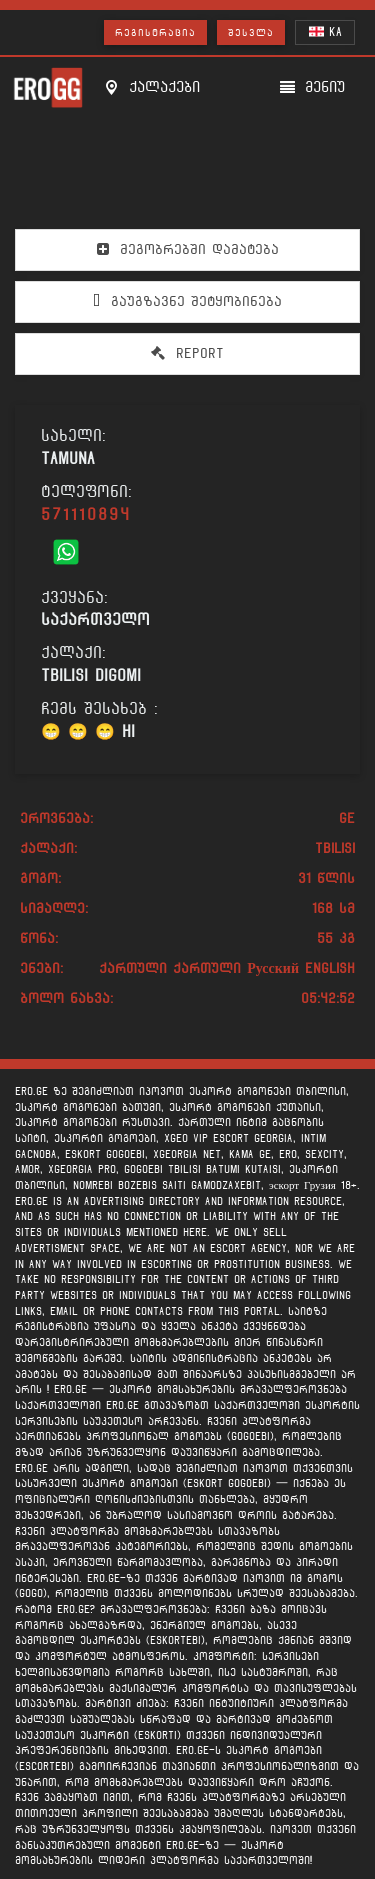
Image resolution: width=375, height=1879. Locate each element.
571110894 (86, 514)
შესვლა (251, 32)
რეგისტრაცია (155, 32)
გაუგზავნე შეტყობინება (187, 301)
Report (187, 353)
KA (325, 31)
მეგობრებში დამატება (188, 249)
